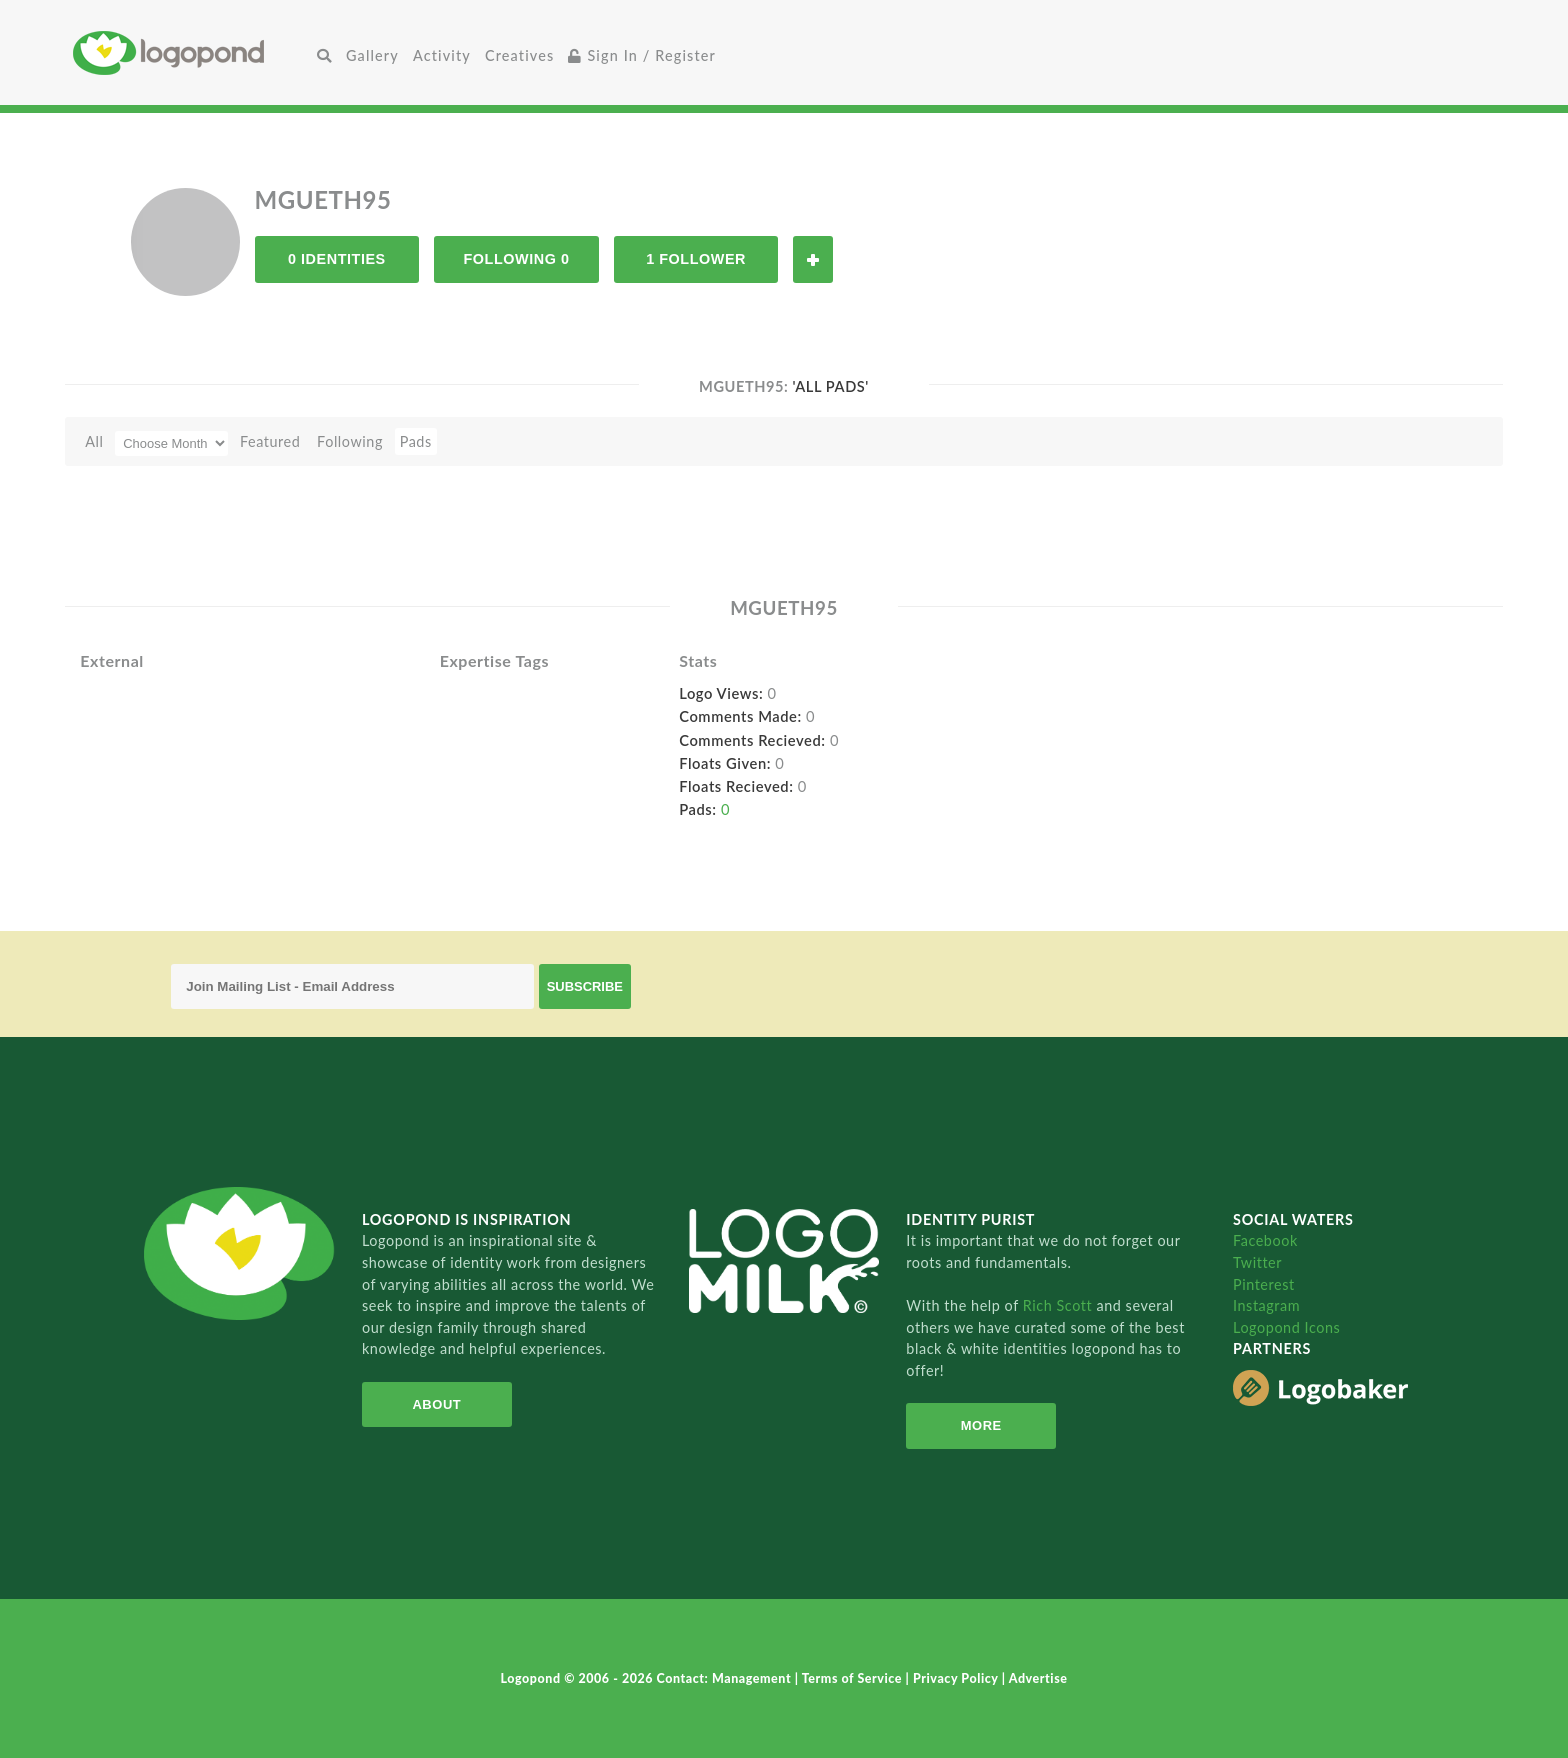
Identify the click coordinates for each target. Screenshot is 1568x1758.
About (436, 1404)
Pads (416, 441)
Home (191, 52)
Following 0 (516, 259)
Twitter (1257, 1262)
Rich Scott (1060, 1305)
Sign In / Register (642, 55)
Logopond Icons (1286, 1327)
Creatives (519, 55)
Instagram (1266, 1305)
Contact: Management (726, 1678)
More (981, 1425)
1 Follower (696, 259)
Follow (813, 259)
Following (350, 441)
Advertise (1038, 1678)
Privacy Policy (957, 1678)
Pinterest (1264, 1284)
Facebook (1265, 1240)
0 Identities (337, 259)
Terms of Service (854, 1678)
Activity (442, 55)
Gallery (372, 55)
